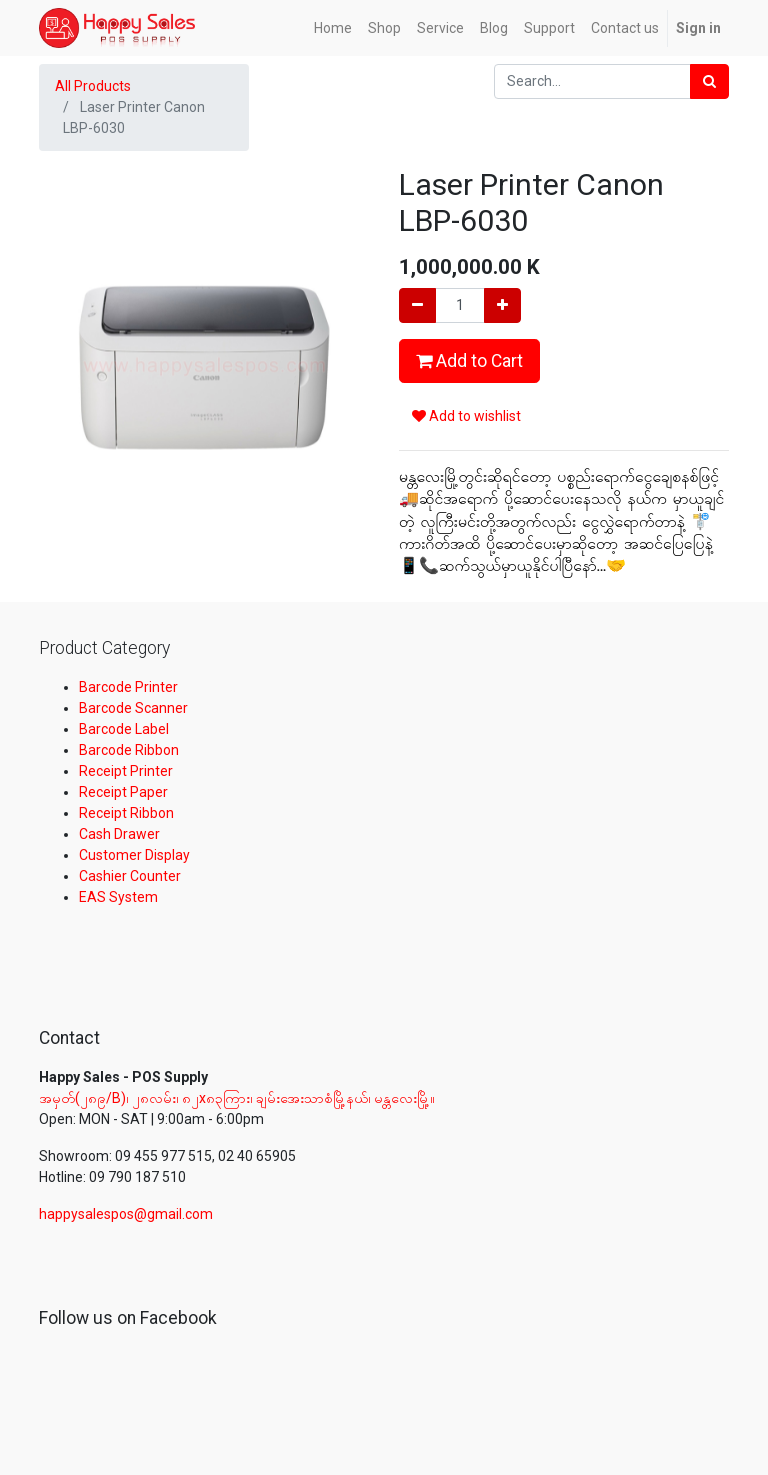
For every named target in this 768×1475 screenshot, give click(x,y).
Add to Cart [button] (469, 361)
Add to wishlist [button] (466, 416)
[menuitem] (333, 28)
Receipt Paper (123, 792)
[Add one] (502, 305)
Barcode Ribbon (129, 750)
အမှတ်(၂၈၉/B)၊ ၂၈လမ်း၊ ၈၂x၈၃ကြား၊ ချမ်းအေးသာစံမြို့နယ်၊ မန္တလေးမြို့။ (238, 1098)
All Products (93, 86)
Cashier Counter (130, 876)
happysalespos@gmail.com (126, 1214)
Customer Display (134, 855)
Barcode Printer (128, 687)
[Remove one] (417, 305)
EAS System (118, 897)
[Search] (709, 81)
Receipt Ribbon (126, 813)
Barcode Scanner (133, 708)
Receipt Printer (126, 771)
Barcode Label (124, 729)
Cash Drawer (119, 834)
